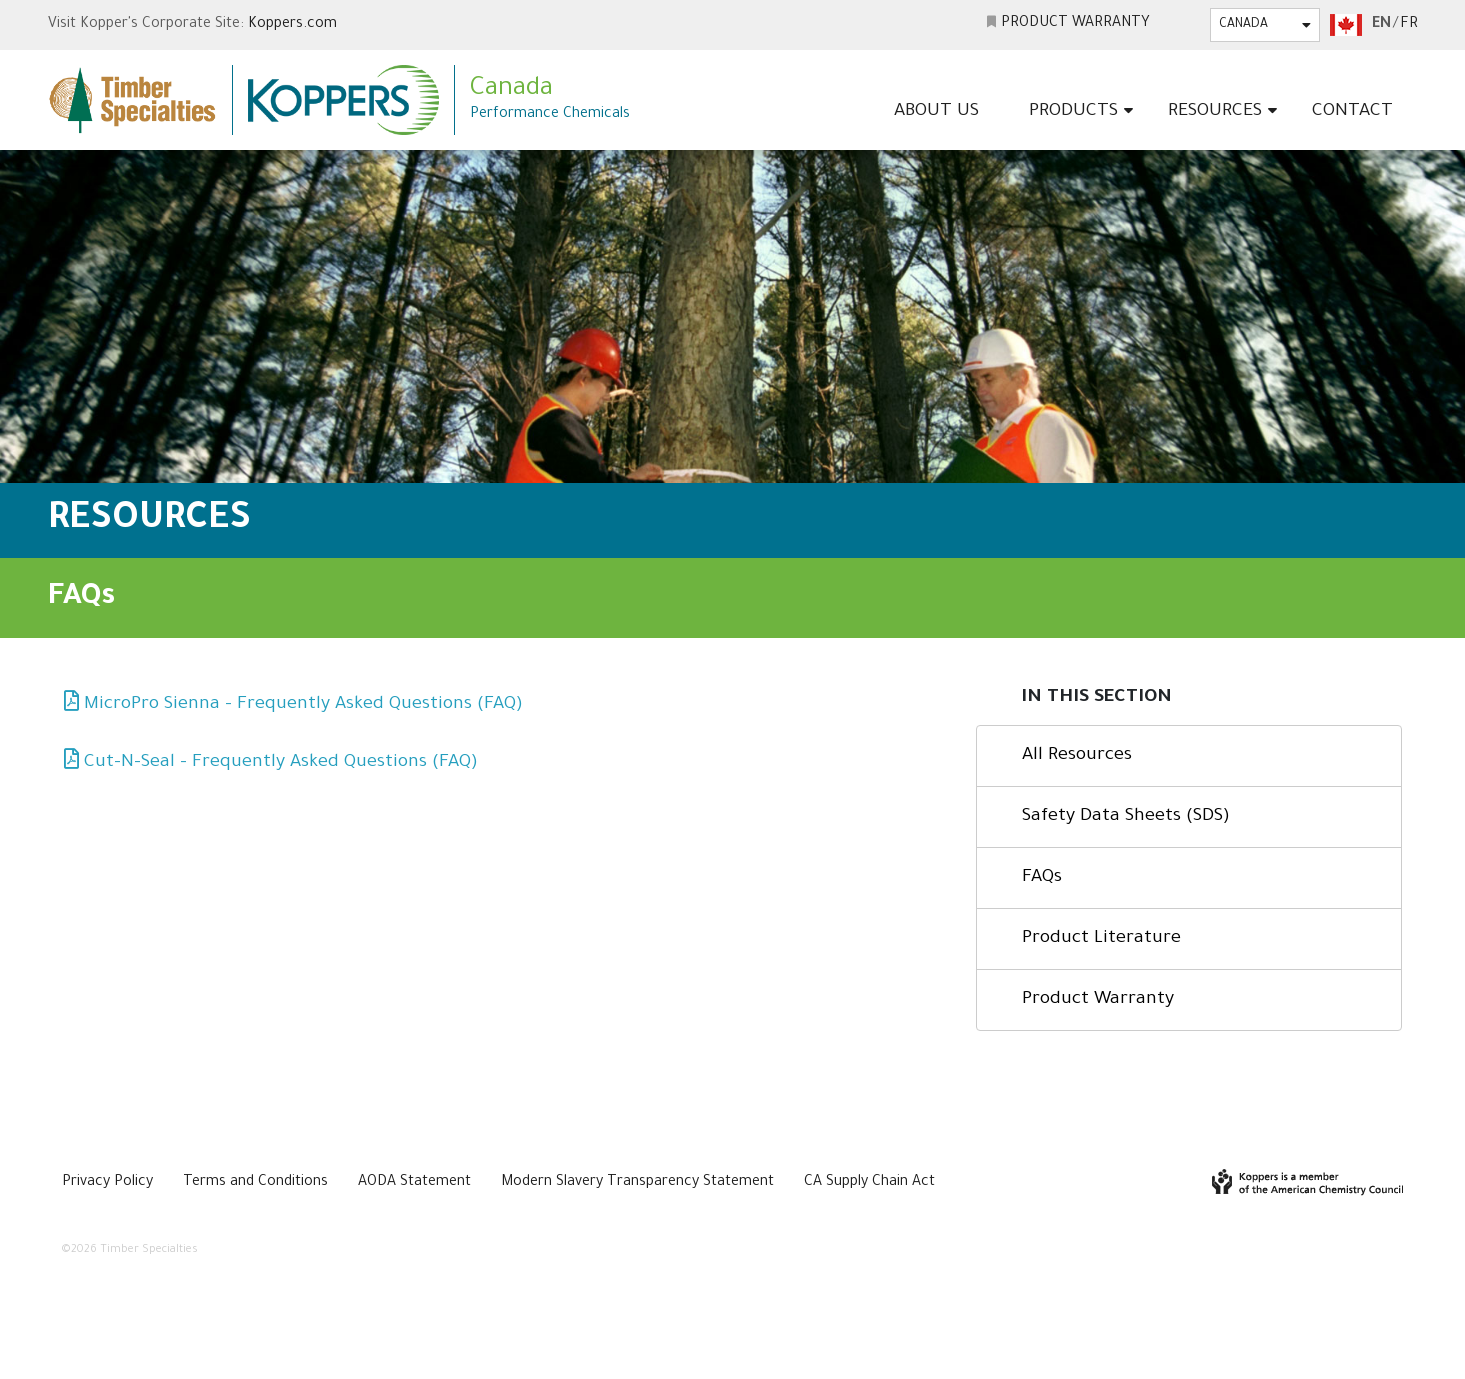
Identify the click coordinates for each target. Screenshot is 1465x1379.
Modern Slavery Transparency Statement (637, 1183)
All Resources (1077, 756)
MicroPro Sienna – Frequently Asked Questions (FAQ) (303, 705)
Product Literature (1101, 939)
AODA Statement (414, 1183)
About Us (936, 112)
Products (1073, 112)
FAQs (1042, 878)
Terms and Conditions (255, 1183)
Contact (1352, 112)
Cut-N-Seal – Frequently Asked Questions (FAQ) (281, 763)
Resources (1215, 112)
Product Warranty (1075, 24)
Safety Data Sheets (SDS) (1126, 817)
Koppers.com (292, 25)
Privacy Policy (107, 1183)
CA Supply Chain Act (869, 1183)
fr (1409, 25)
